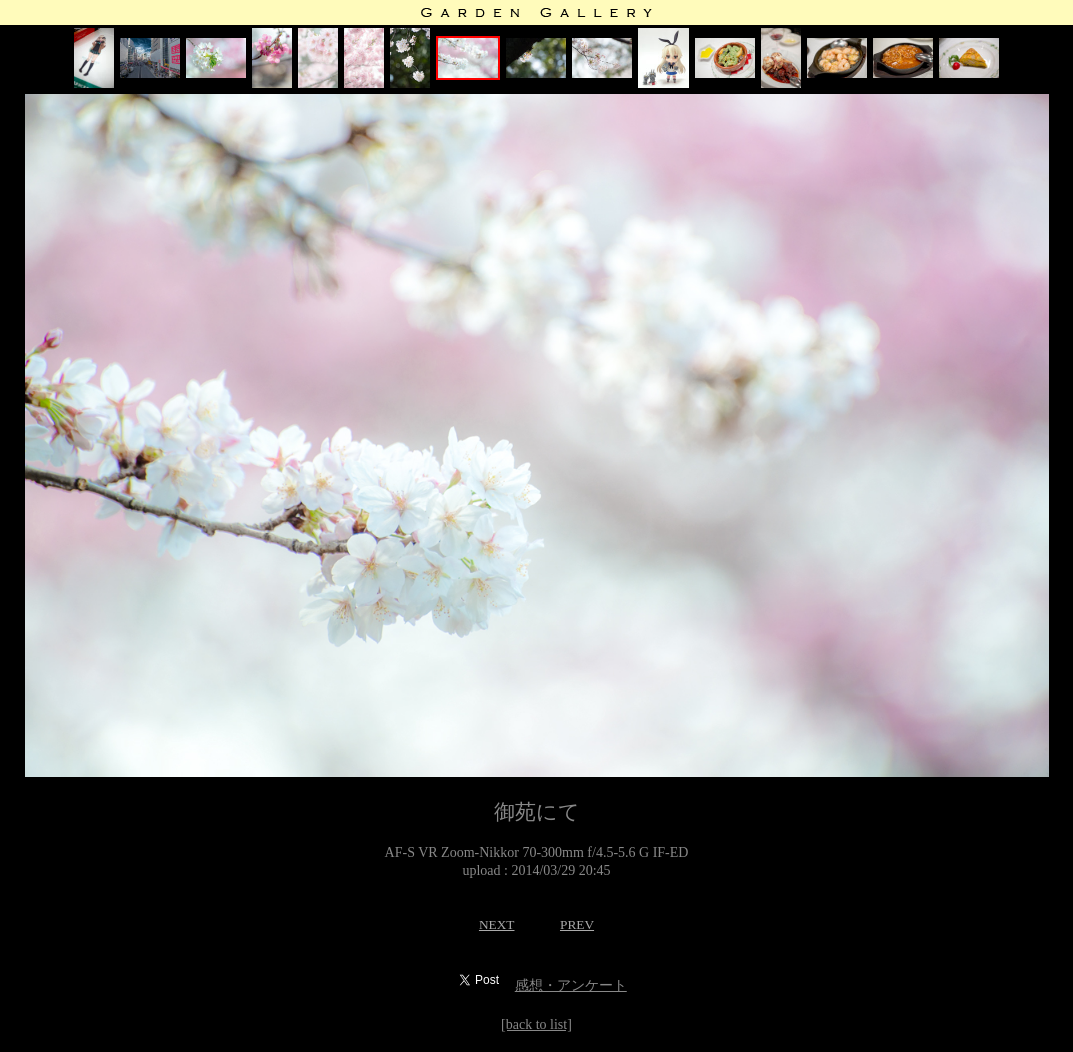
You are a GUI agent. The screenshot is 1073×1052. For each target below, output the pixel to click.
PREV (577, 924)
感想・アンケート (571, 985)
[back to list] (536, 1024)
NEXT (497, 924)
